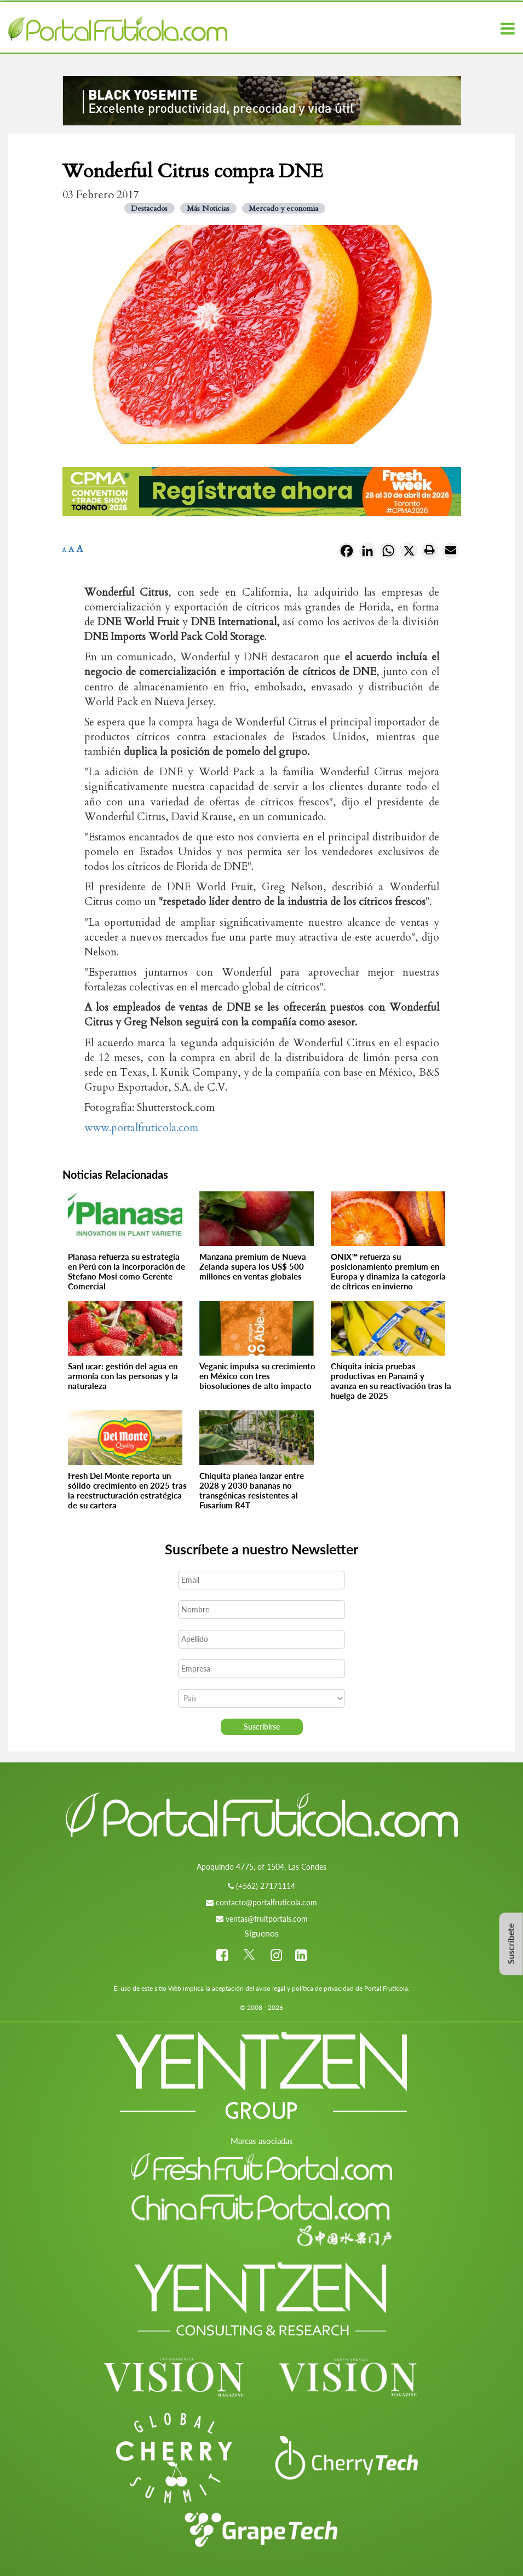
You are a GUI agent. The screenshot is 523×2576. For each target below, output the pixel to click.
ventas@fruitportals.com (267, 1918)
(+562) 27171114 (265, 1886)
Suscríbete (510, 1943)
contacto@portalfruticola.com (266, 1902)
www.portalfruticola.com (141, 1128)
